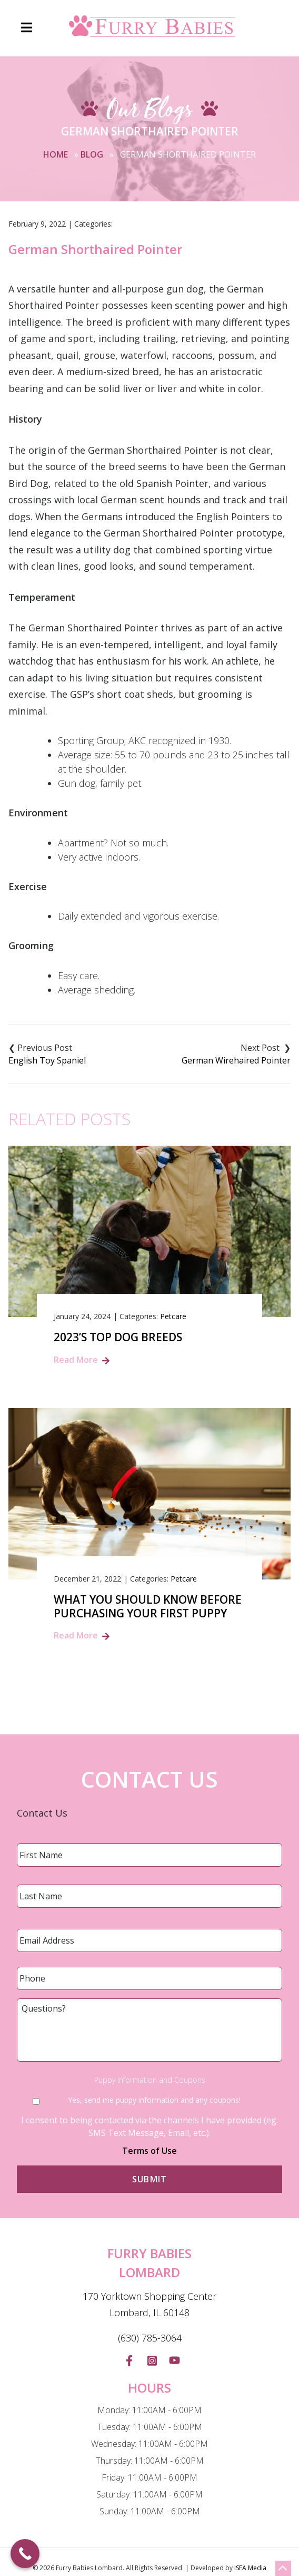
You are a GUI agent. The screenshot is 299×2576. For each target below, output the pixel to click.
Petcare (173, 1316)
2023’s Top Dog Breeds (118, 1337)
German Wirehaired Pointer (236, 1060)
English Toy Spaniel (47, 1060)
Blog (92, 154)
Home (55, 154)
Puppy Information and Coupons (149, 2080)
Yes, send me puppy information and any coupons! (154, 2100)
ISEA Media (250, 2567)
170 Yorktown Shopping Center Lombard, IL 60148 (149, 2304)
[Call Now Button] (25, 2553)
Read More (76, 1359)
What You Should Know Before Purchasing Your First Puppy (148, 1606)
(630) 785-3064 (150, 2337)
